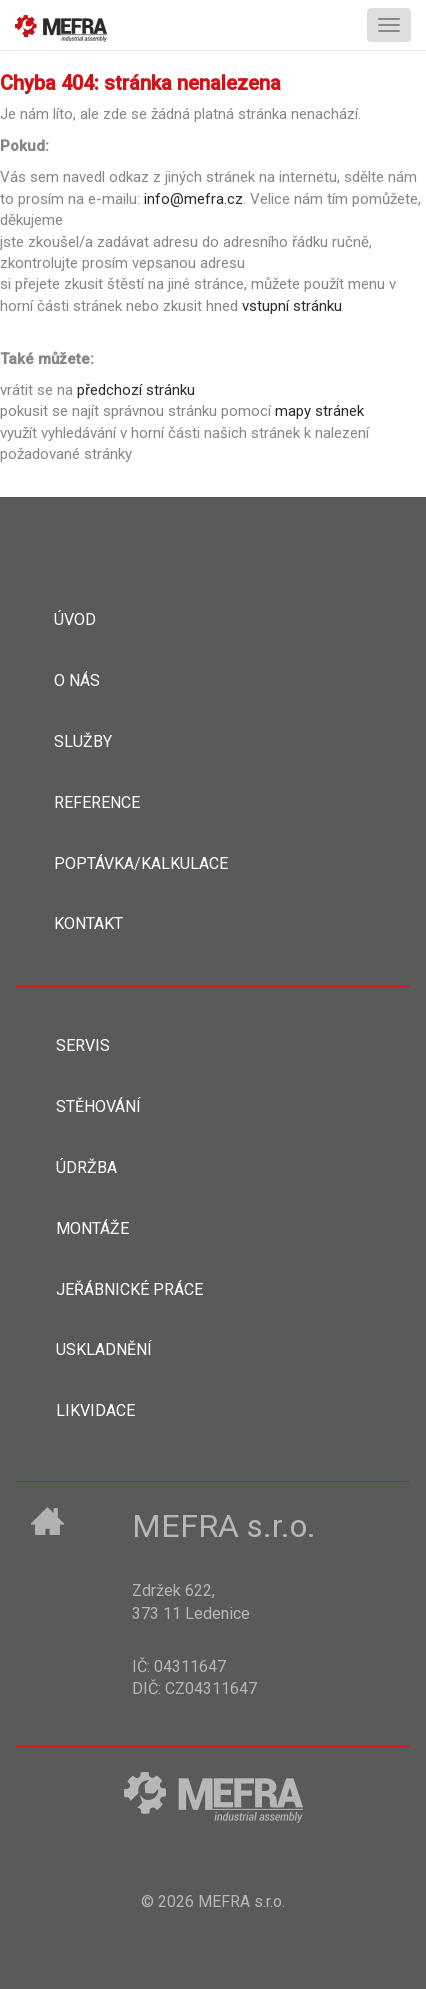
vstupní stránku (292, 306)
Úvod (75, 619)
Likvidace (95, 1410)
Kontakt (88, 923)
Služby (83, 741)
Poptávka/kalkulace (141, 863)
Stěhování (98, 1106)
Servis (83, 1045)
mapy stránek (319, 411)
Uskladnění (104, 1349)
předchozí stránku (136, 390)
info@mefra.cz (193, 199)
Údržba (86, 1167)
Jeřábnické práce (129, 1289)
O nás (77, 680)
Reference (97, 802)
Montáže (92, 1228)
